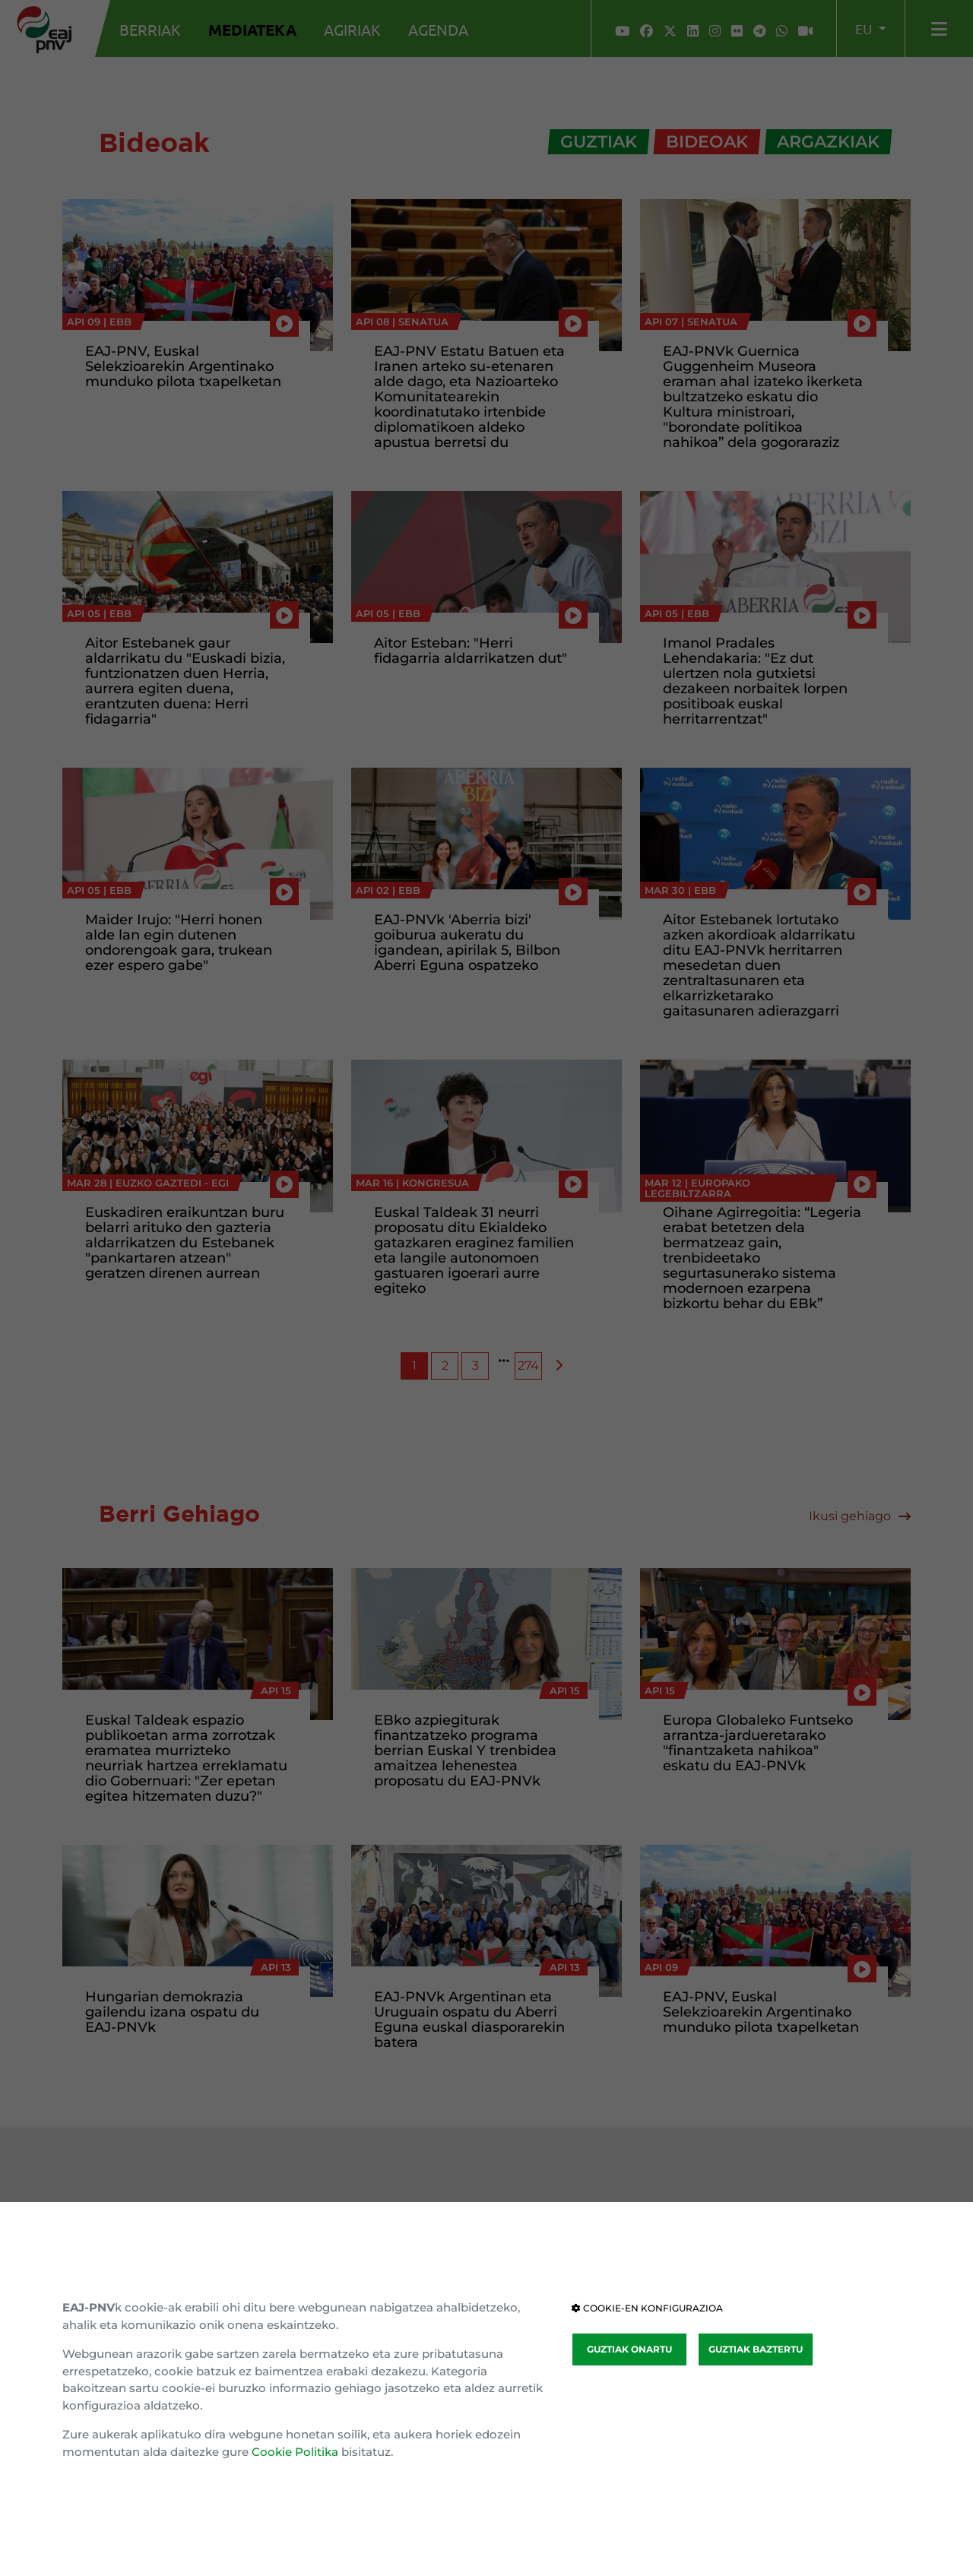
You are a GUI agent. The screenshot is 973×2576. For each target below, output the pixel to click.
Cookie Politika (295, 2452)
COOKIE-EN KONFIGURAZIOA (647, 2308)
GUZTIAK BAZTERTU (755, 2349)
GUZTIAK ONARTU (629, 2349)
